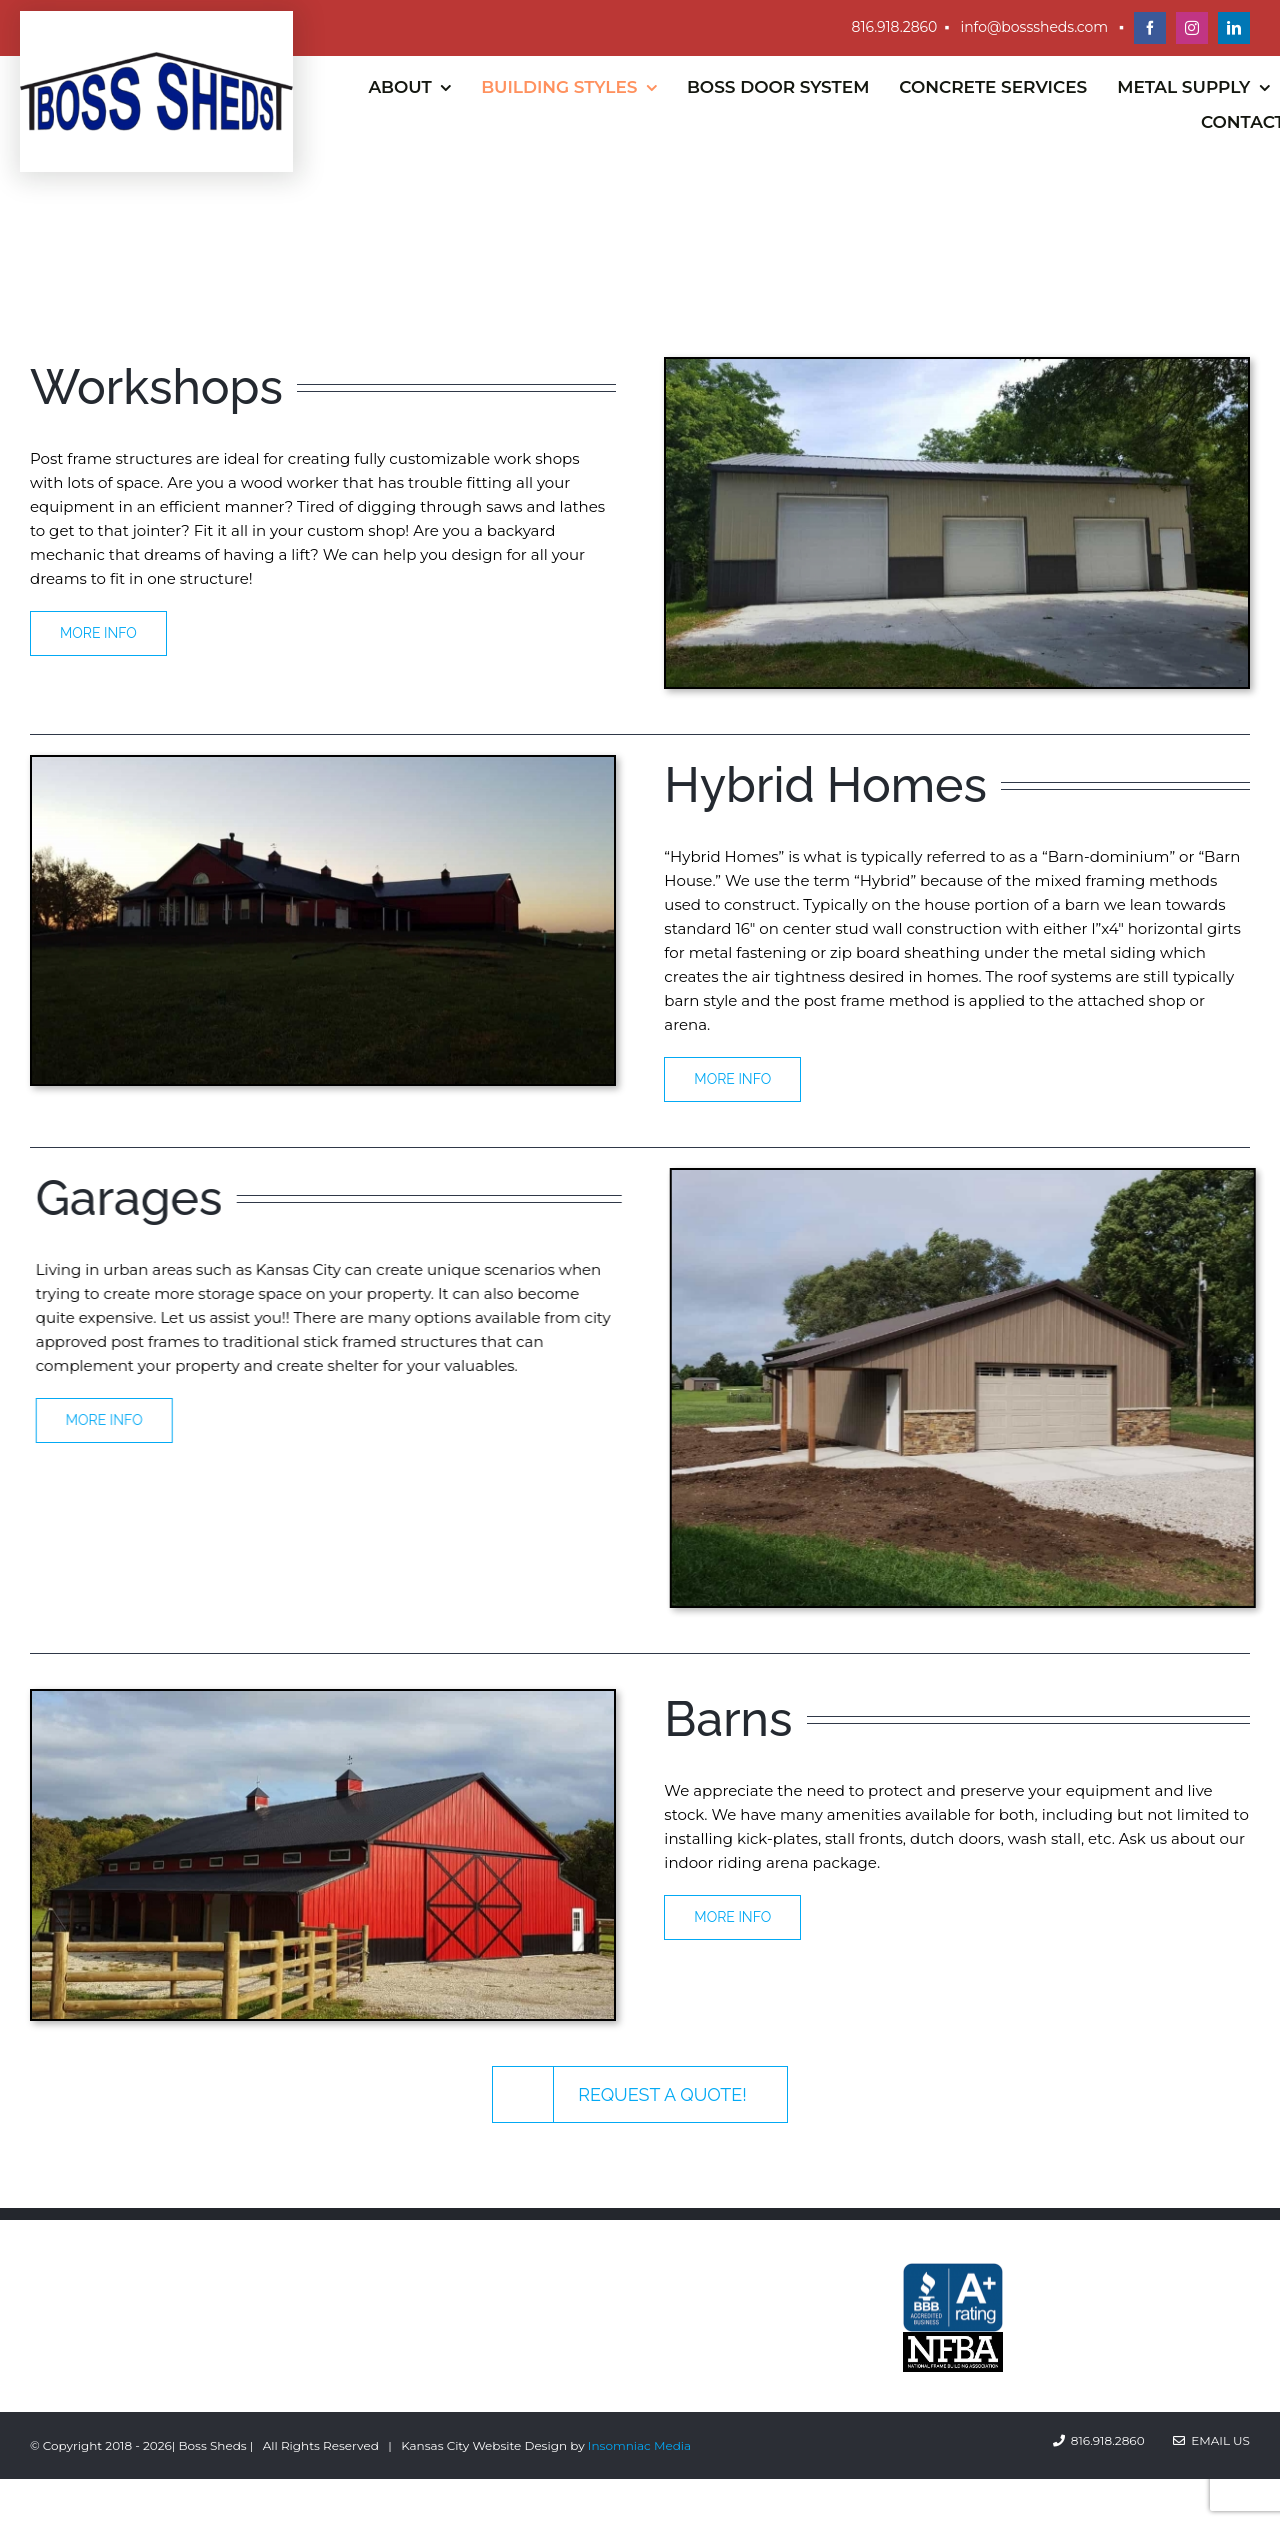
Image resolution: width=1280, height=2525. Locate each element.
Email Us (1211, 2440)
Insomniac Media (639, 2445)
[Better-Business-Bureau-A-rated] (953, 2270)
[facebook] (1150, 28)
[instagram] (1192, 28)
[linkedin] (1234, 28)
